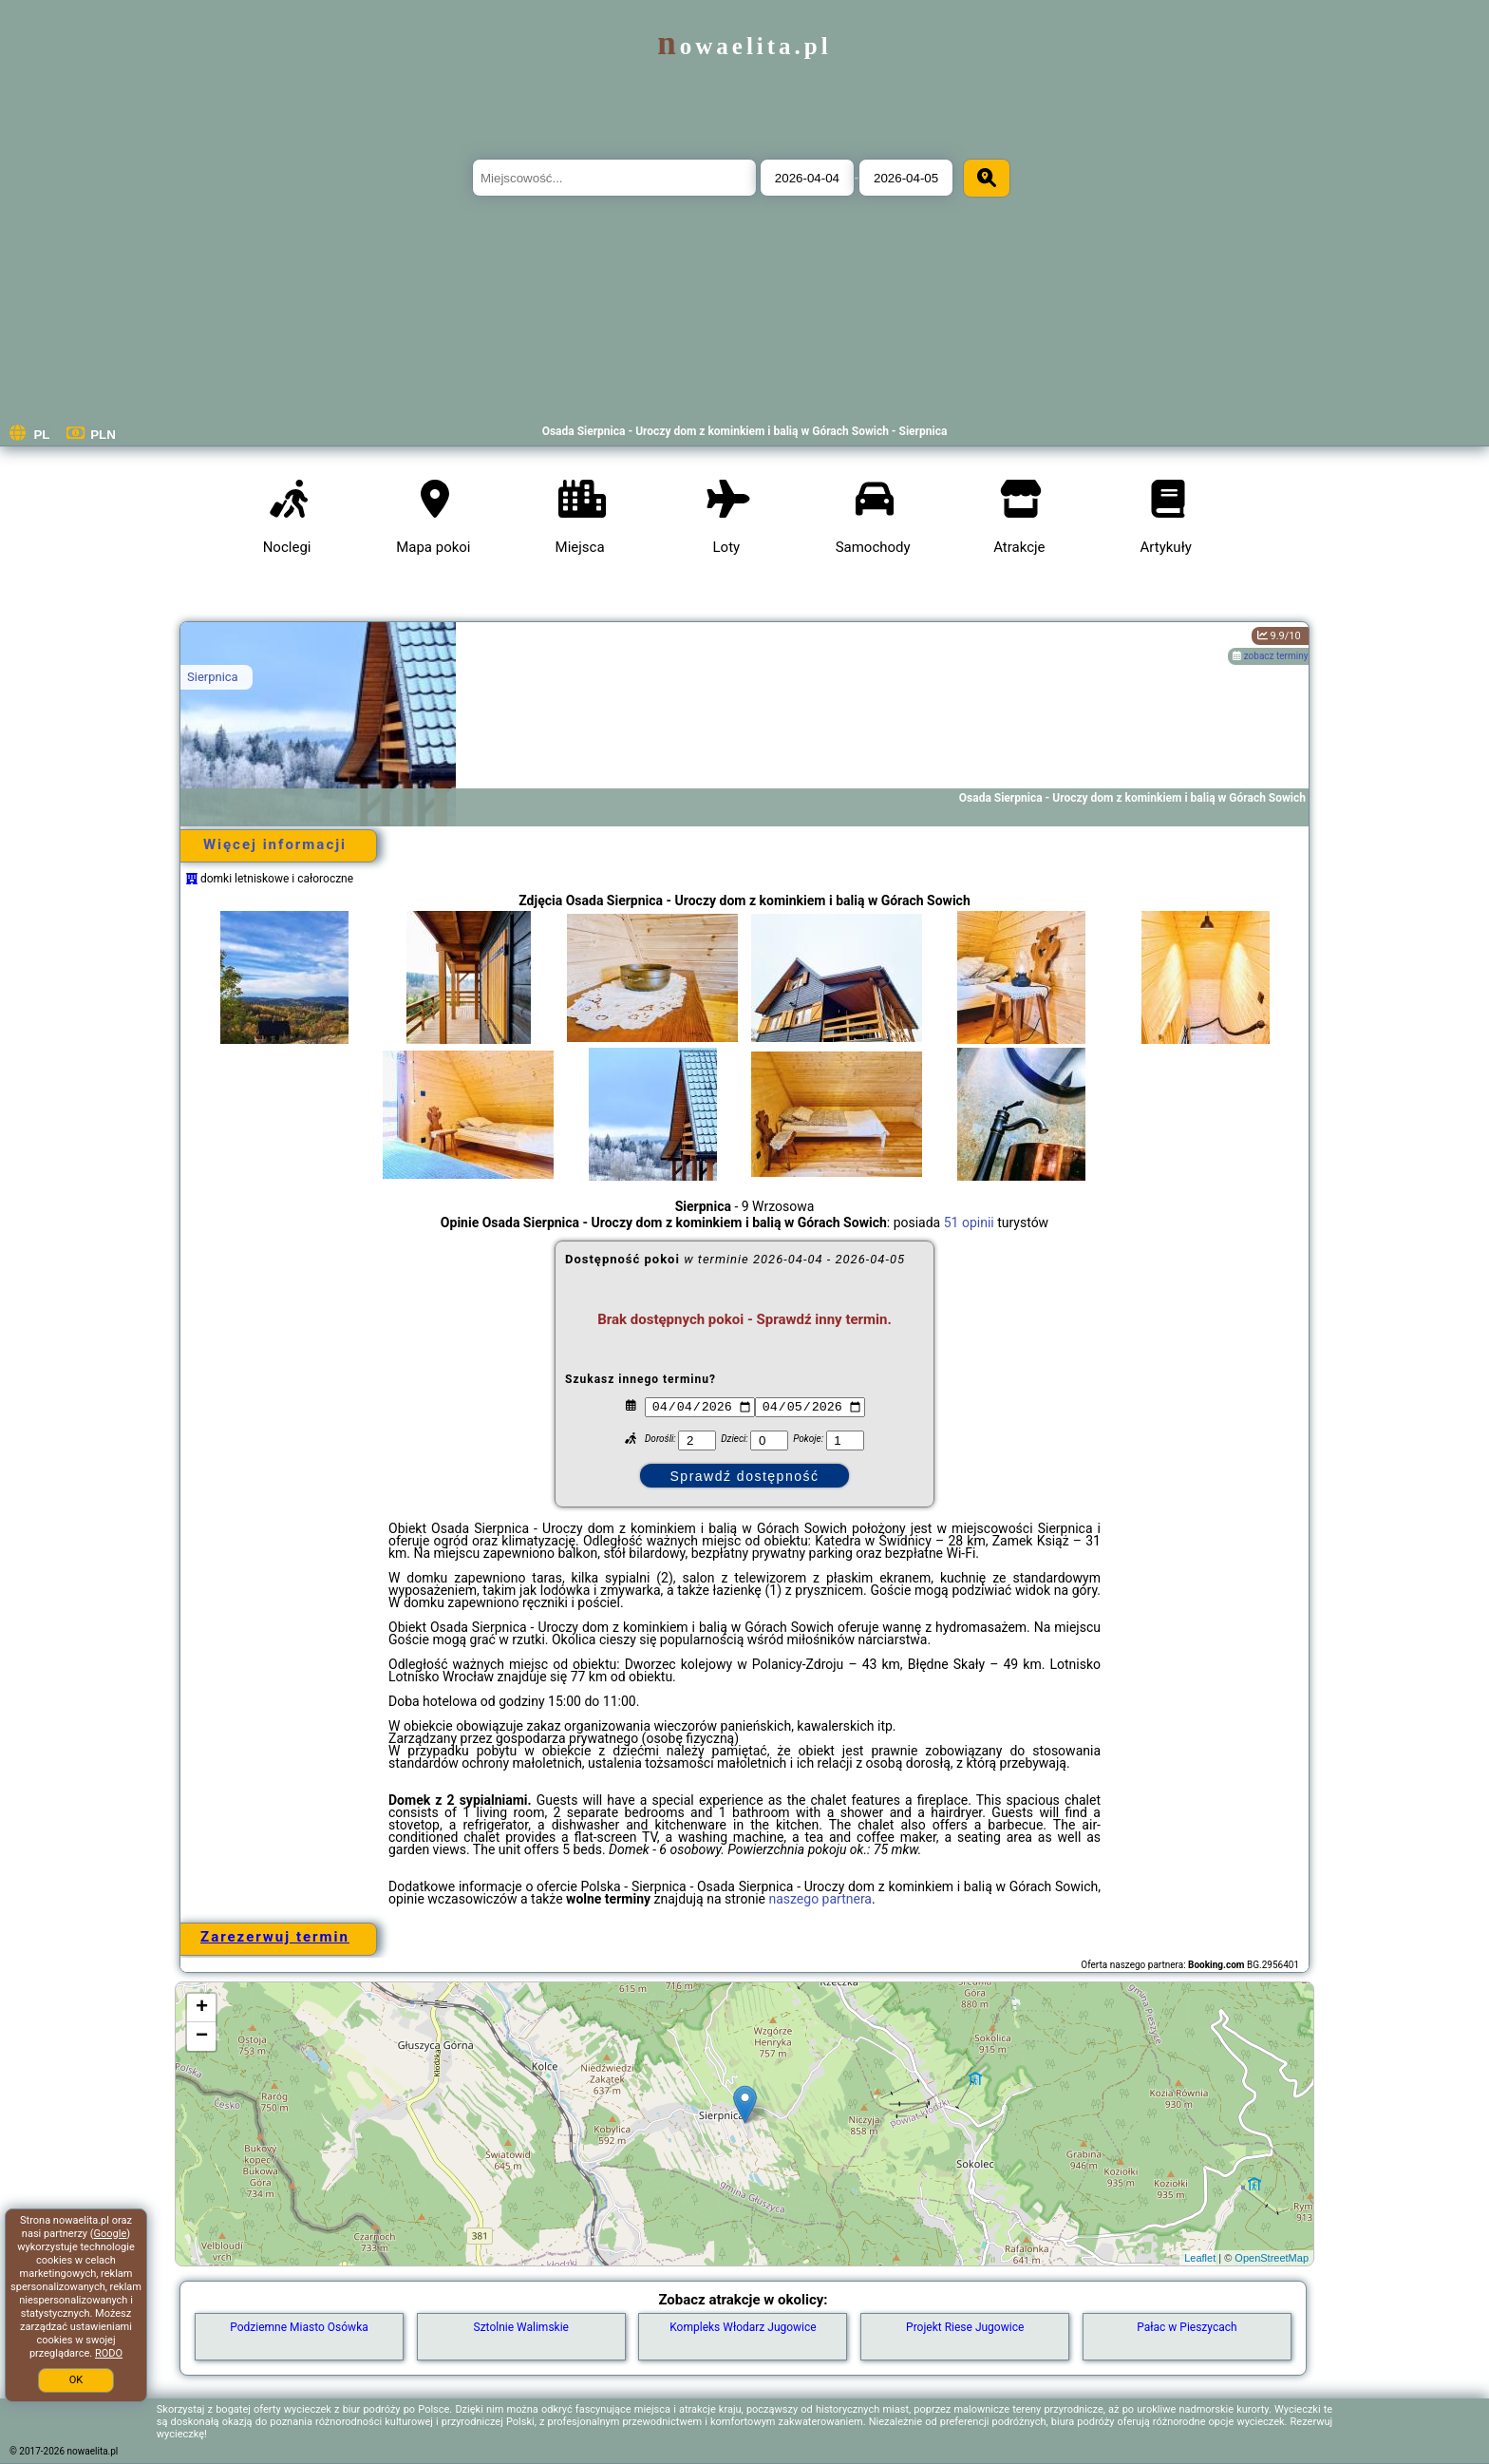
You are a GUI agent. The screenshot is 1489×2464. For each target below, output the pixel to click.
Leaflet (1200, 2258)
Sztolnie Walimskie (521, 2327)
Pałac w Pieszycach (1186, 2327)
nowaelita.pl (744, 46)
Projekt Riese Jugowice (965, 2327)
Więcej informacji (275, 844)
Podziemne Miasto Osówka (299, 2327)
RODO (109, 2353)
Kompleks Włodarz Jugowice (742, 2327)
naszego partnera (820, 1898)
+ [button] (202, 2008)
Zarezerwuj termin (274, 1936)
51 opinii (969, 1222)
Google (110, 2233)
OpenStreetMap (1272, 2258)
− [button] (202, 2036)
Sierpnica (212, 677)
